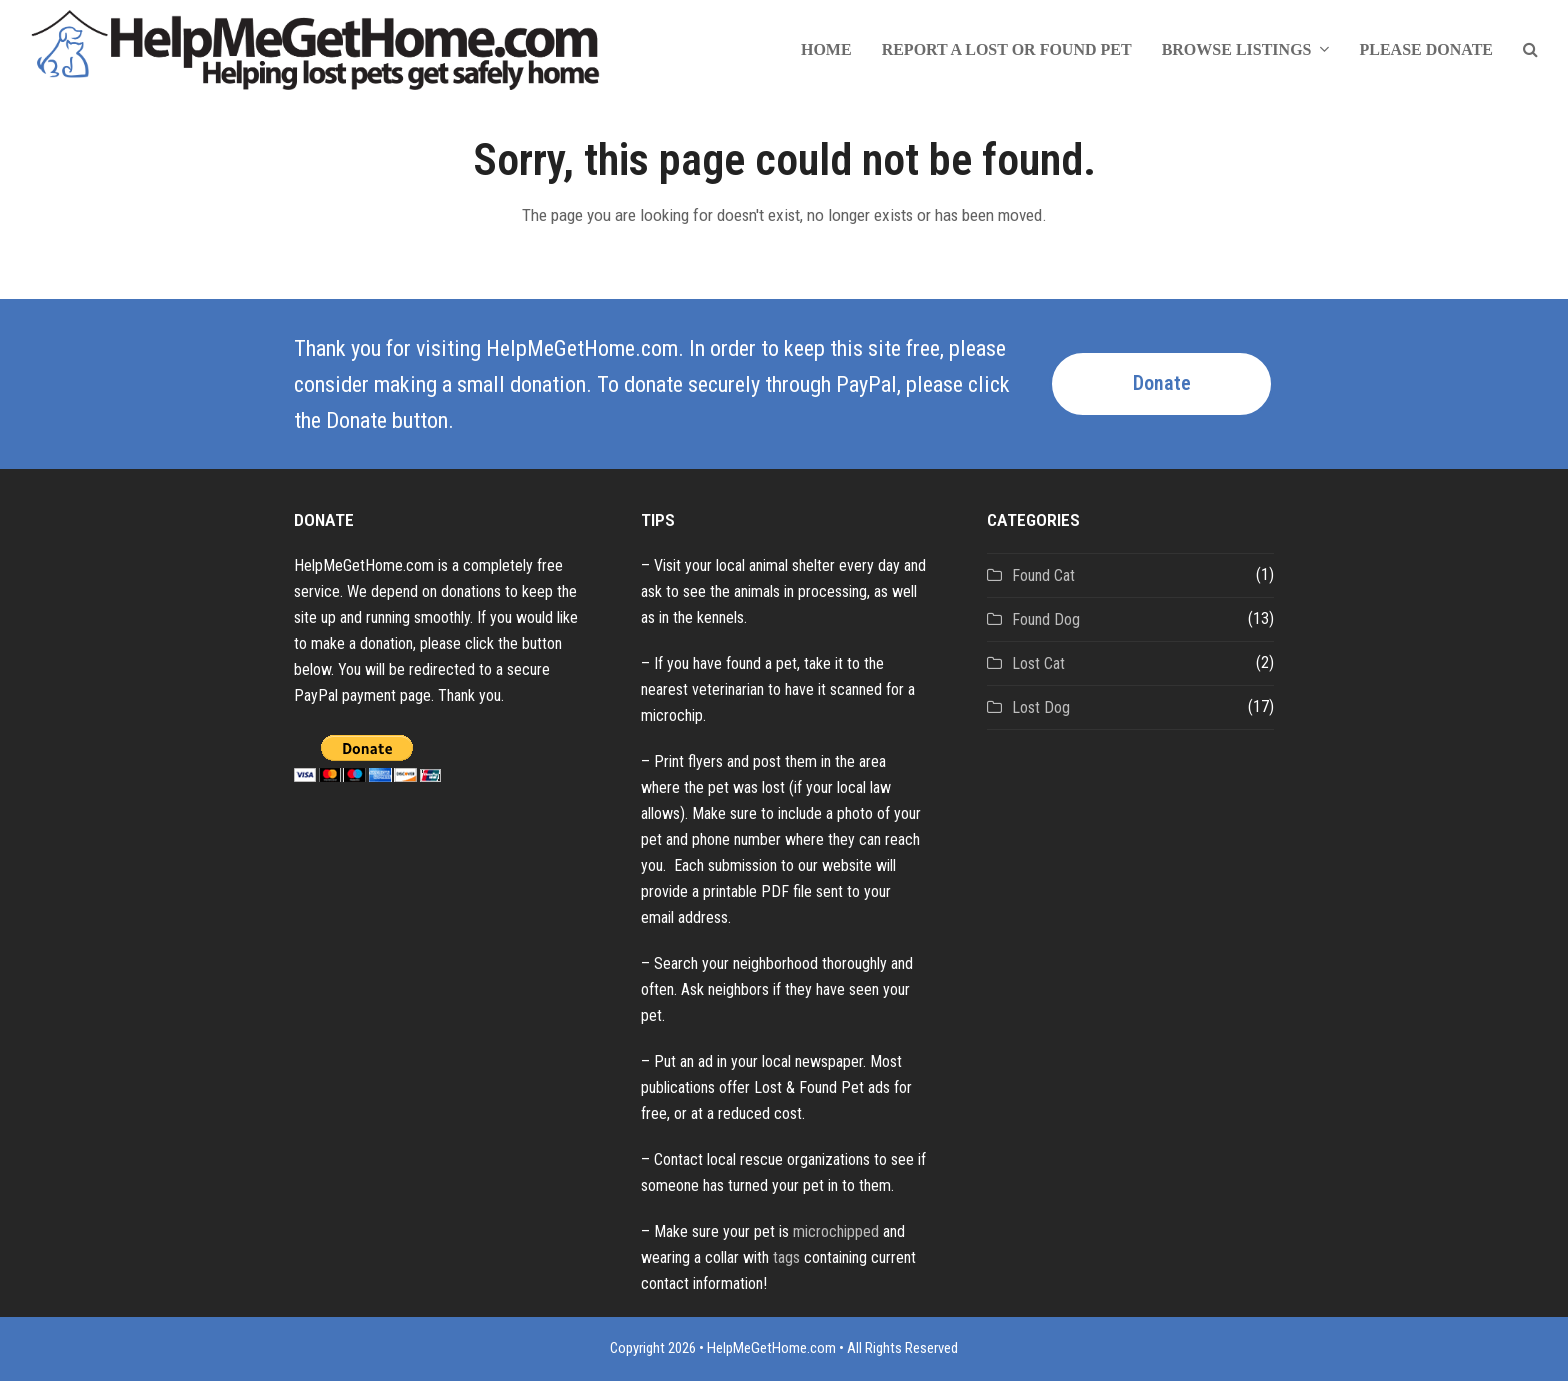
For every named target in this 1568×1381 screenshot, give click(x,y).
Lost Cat (1038, 663)
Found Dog (1046, 619)
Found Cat (1043, 575)
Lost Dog (1041, 707)
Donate (1162, 383)
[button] (1530, 50)
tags (786, 1257)
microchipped (836, 1231)
